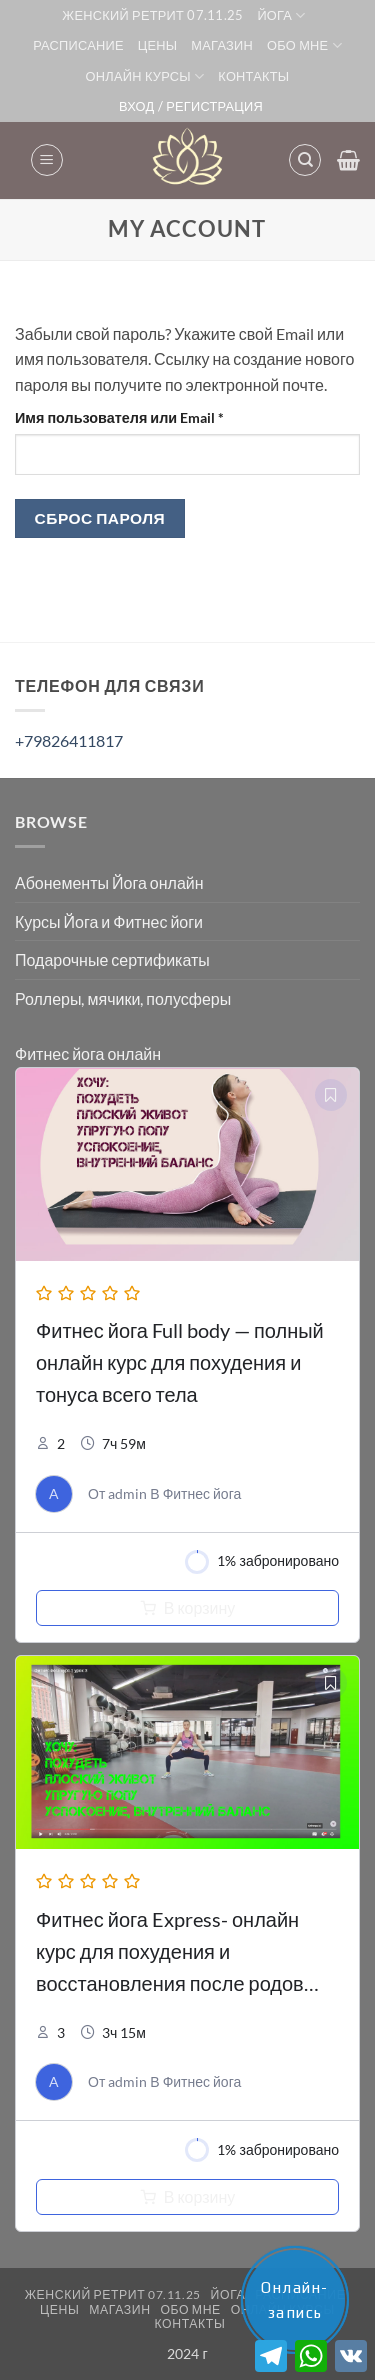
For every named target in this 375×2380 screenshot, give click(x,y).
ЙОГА (281, 15)
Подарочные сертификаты (112, 959)
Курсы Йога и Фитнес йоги (109, 921)
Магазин (222, 45)
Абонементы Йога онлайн (109, 882)
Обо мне (304, 45)
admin (127, 1493)
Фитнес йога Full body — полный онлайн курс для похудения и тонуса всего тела (180, 1362)
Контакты (253, 76)
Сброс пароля (100, 518)
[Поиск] (305, 160)
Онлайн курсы (145, 76)
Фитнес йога (202, 1493)
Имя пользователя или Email (166, 416)
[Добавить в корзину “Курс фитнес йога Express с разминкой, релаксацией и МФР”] (187, 2197)
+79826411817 (69, 740)
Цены (158, 45)
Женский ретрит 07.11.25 (152, 15)
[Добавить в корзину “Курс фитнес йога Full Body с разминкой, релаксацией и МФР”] (187, 1608)
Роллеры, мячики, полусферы (123, 998)
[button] (47, 160)
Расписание (78, 45)
